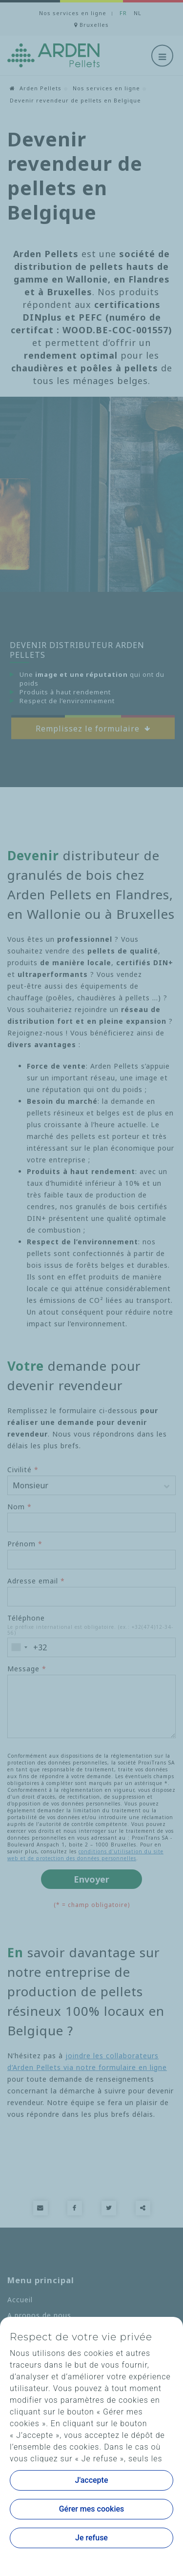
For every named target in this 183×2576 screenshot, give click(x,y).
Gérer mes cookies (91, 2509)
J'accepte (91, 2480)
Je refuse (91, 2537)
